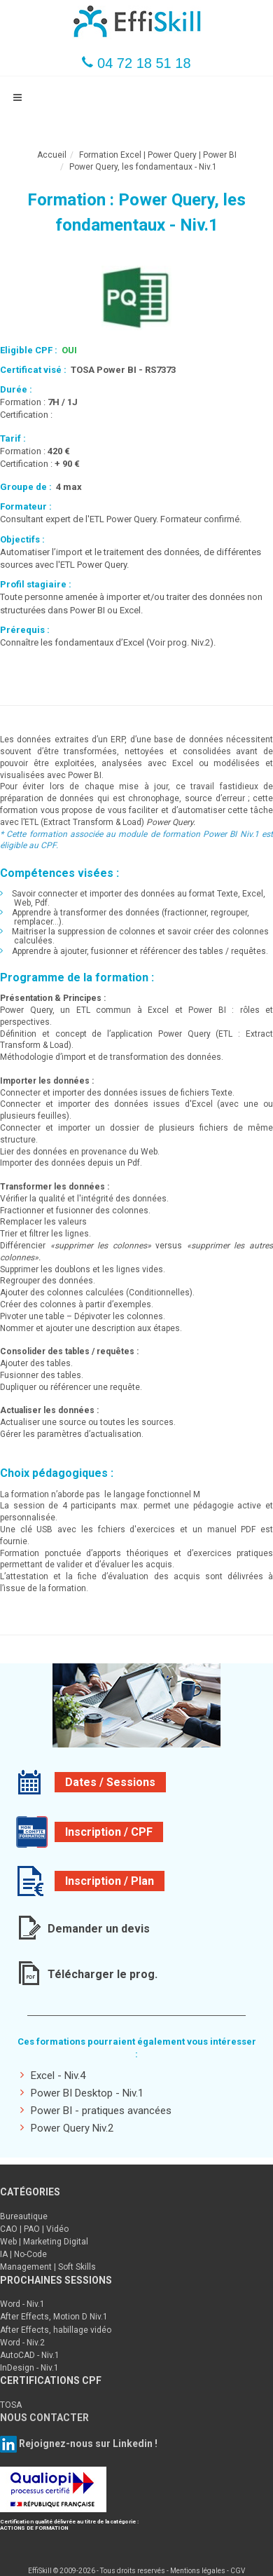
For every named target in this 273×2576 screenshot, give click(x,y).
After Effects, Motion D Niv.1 (54, 2316)
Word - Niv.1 (22, 2304)
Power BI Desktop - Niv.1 (82, 2093)
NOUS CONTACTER (44, 2417)
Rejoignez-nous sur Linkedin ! (87, 2442)
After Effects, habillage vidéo (55, 2330)
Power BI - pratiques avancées (96, 2110)
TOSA (11, 2405)
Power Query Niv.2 (66, 2128)
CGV (237, 2571)
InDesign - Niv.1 (29, 2368)
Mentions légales (197, 2571)
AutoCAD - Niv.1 (29, 2355)
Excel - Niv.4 (52, 2075)
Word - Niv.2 (22, 2342)
